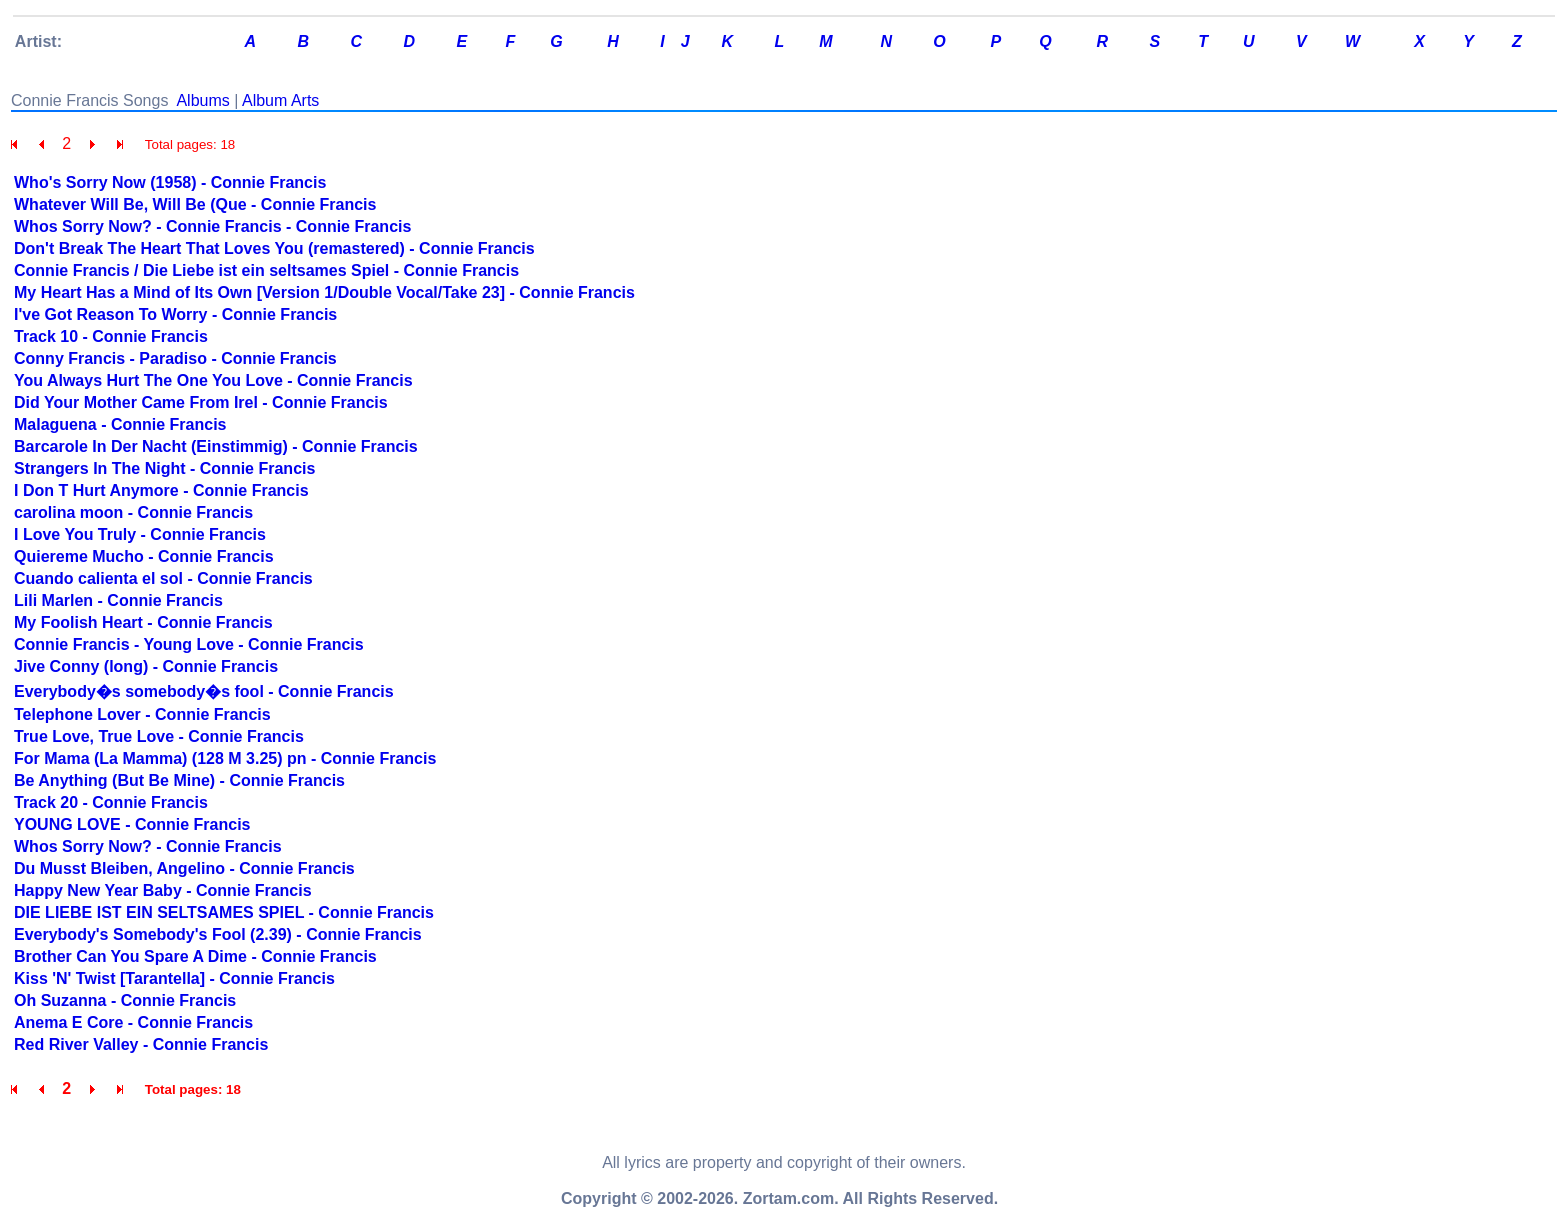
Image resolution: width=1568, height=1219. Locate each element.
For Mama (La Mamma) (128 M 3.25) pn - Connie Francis (225, 758)
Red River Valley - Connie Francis (141, 1044)
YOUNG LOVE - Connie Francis (132, 824)
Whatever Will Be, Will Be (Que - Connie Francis (195, 204)
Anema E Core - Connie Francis (133, 1022)
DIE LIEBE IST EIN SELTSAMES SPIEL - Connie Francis (224, 912)
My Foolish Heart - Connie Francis (143, 622)
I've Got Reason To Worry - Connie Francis (175, 314)
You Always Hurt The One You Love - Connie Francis (213, 380)
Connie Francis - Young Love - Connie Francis (189, 644)
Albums (202, 100)
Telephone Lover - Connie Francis (142, 714)
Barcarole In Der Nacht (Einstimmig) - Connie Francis (216, 446)
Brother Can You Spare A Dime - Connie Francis (195, 956)
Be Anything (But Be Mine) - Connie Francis (179, 780)
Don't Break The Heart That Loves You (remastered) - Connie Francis (274, 248)
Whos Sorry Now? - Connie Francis (148, 846)
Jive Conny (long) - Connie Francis (146, 666)
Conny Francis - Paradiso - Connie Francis (175, 358)
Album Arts (280, 100)
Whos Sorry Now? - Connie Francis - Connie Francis (212, 226)
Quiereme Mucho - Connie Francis (144, 556)
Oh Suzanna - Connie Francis (125, 1000)
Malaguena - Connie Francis (120, 424)
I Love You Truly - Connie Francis (140, 534)
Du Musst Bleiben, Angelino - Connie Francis (184, 868)
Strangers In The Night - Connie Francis (164, 468)
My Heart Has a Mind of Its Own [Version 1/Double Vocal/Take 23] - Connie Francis (324, 292)
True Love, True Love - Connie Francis (159, 736)
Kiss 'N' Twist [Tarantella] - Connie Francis (174, 978)
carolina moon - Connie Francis (133, 512)
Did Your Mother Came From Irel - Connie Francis (201, 402)
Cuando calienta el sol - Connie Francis (163, 578)
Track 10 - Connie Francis (111, 336)
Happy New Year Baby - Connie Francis (163, 890)
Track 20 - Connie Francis (111, 802)
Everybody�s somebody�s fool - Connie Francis (204, 691)
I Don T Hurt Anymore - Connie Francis (161, 490)
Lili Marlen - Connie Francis (118, 600)
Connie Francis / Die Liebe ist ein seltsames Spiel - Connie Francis (266, 270)
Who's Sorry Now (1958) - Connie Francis (170, 182)
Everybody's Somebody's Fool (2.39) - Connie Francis (218, 934)
